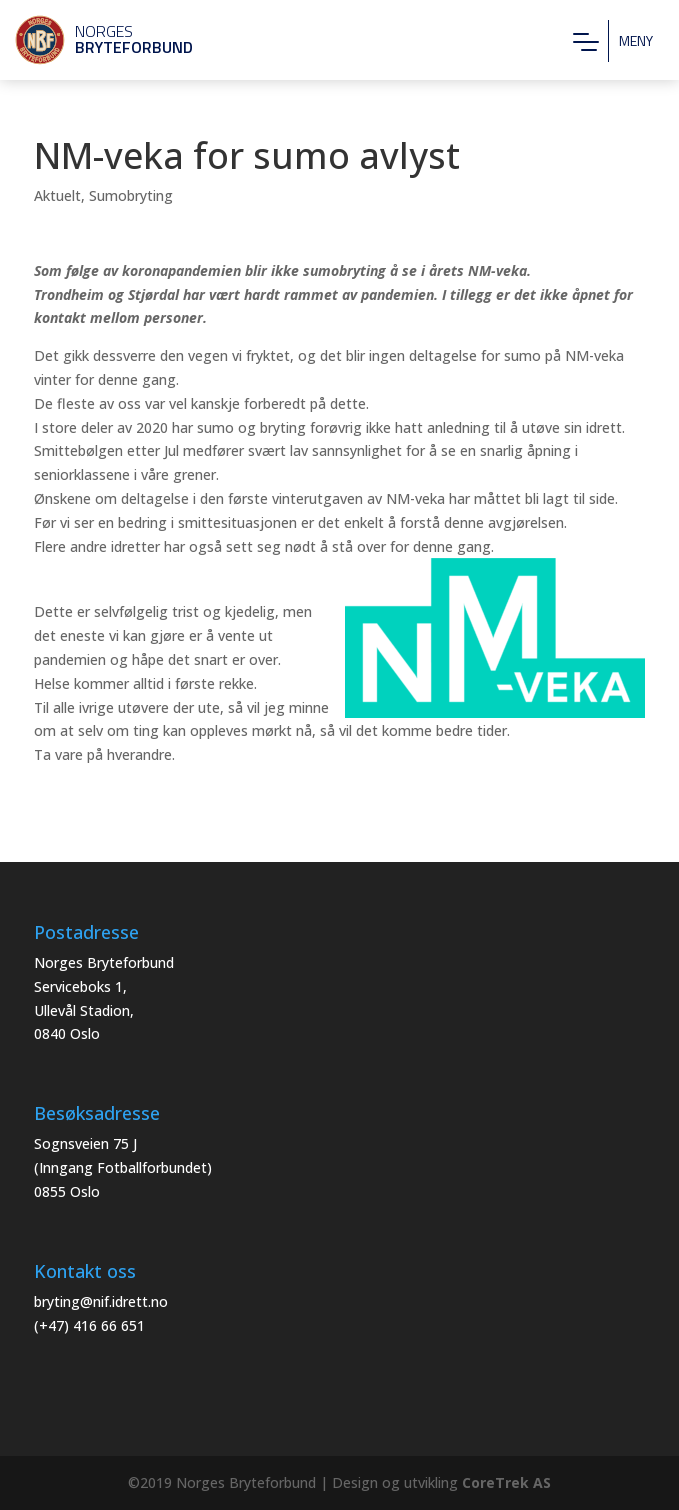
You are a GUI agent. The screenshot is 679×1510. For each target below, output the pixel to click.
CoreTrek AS (506, 1482)
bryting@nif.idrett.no (101, 1301)
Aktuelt (57, 195)
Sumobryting (131, 195)
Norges (95, 39)
